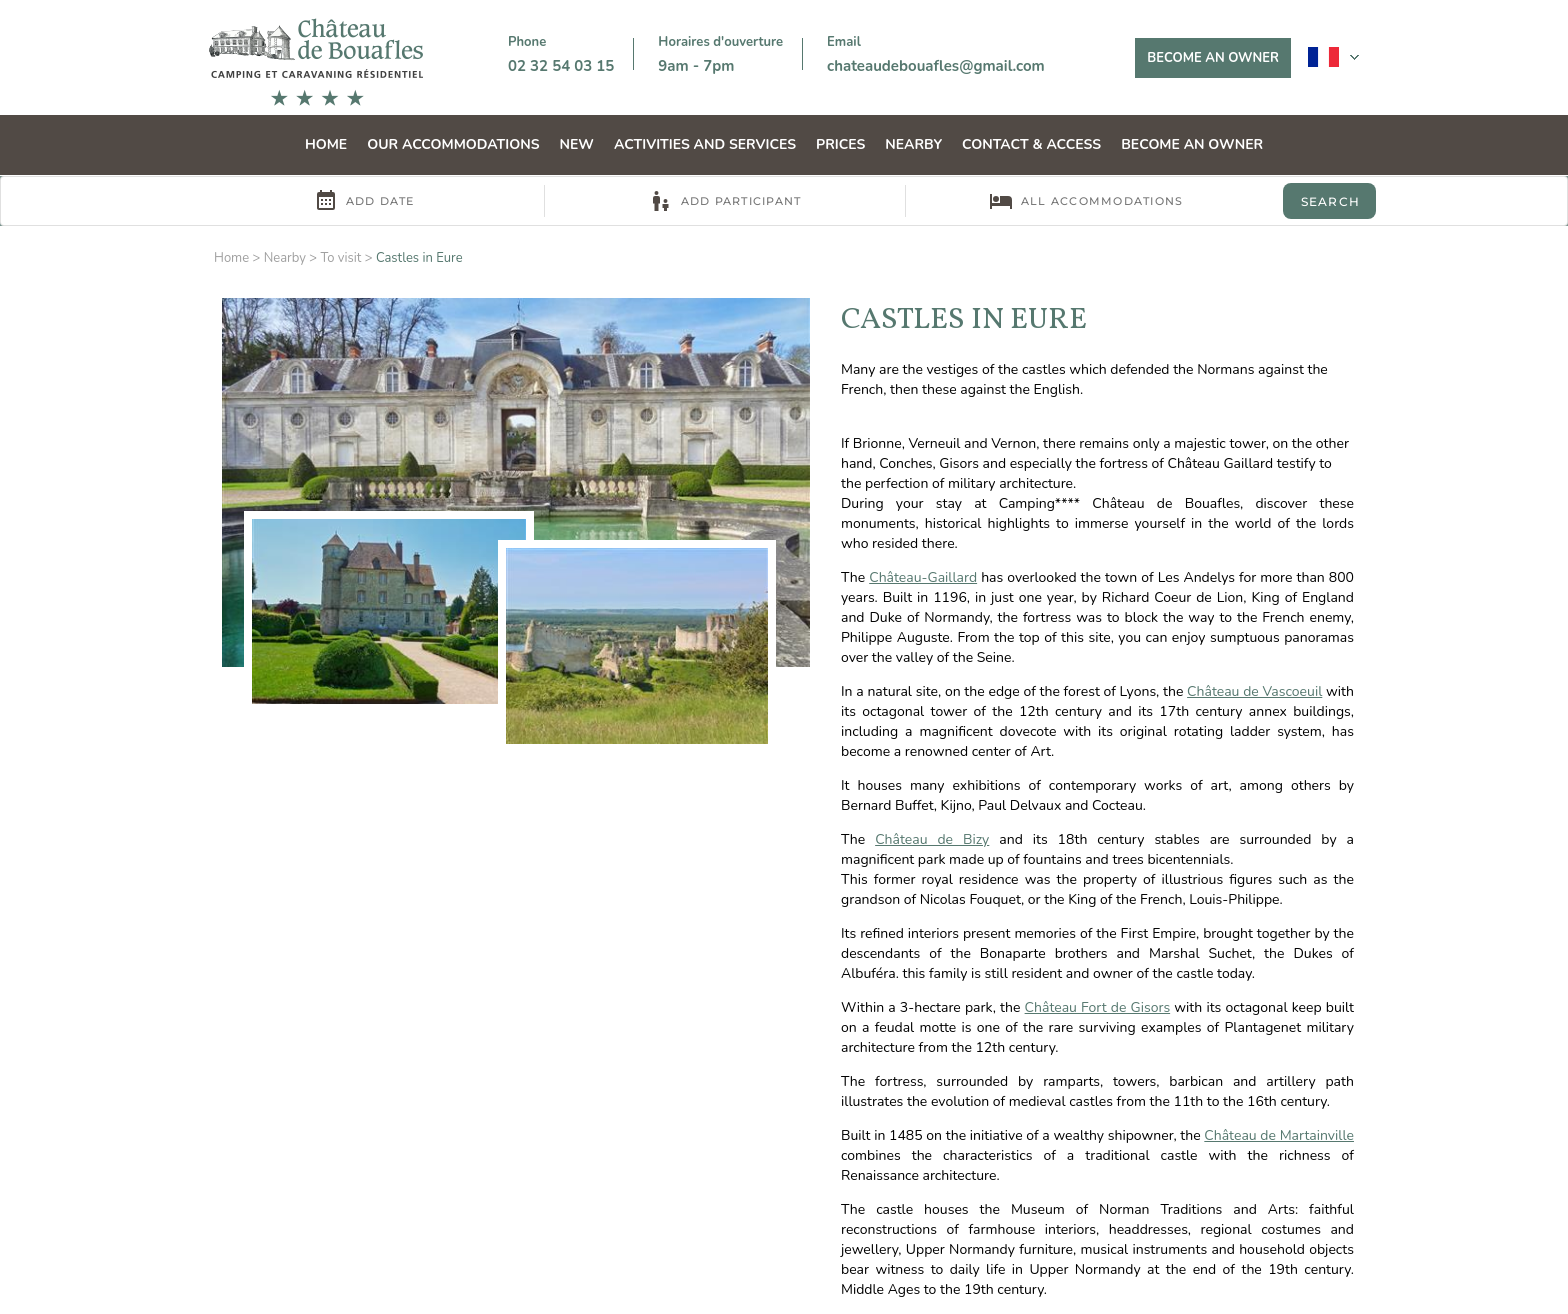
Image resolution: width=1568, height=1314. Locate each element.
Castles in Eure (419, 258)
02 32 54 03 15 (561, 66)
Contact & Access (1031, 144)
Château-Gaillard (923, 577)
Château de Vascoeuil (1254, 691)
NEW (577, 144)
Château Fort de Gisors (1098, 1007)
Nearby (913, 144)
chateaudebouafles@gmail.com (936, 66)
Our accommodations (453, 144)
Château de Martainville (1279, 1135)
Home (326, 144)
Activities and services (705, 144)
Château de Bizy (932, 839)
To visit (340, 258)
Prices (840, 144)
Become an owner (1213, 58)
